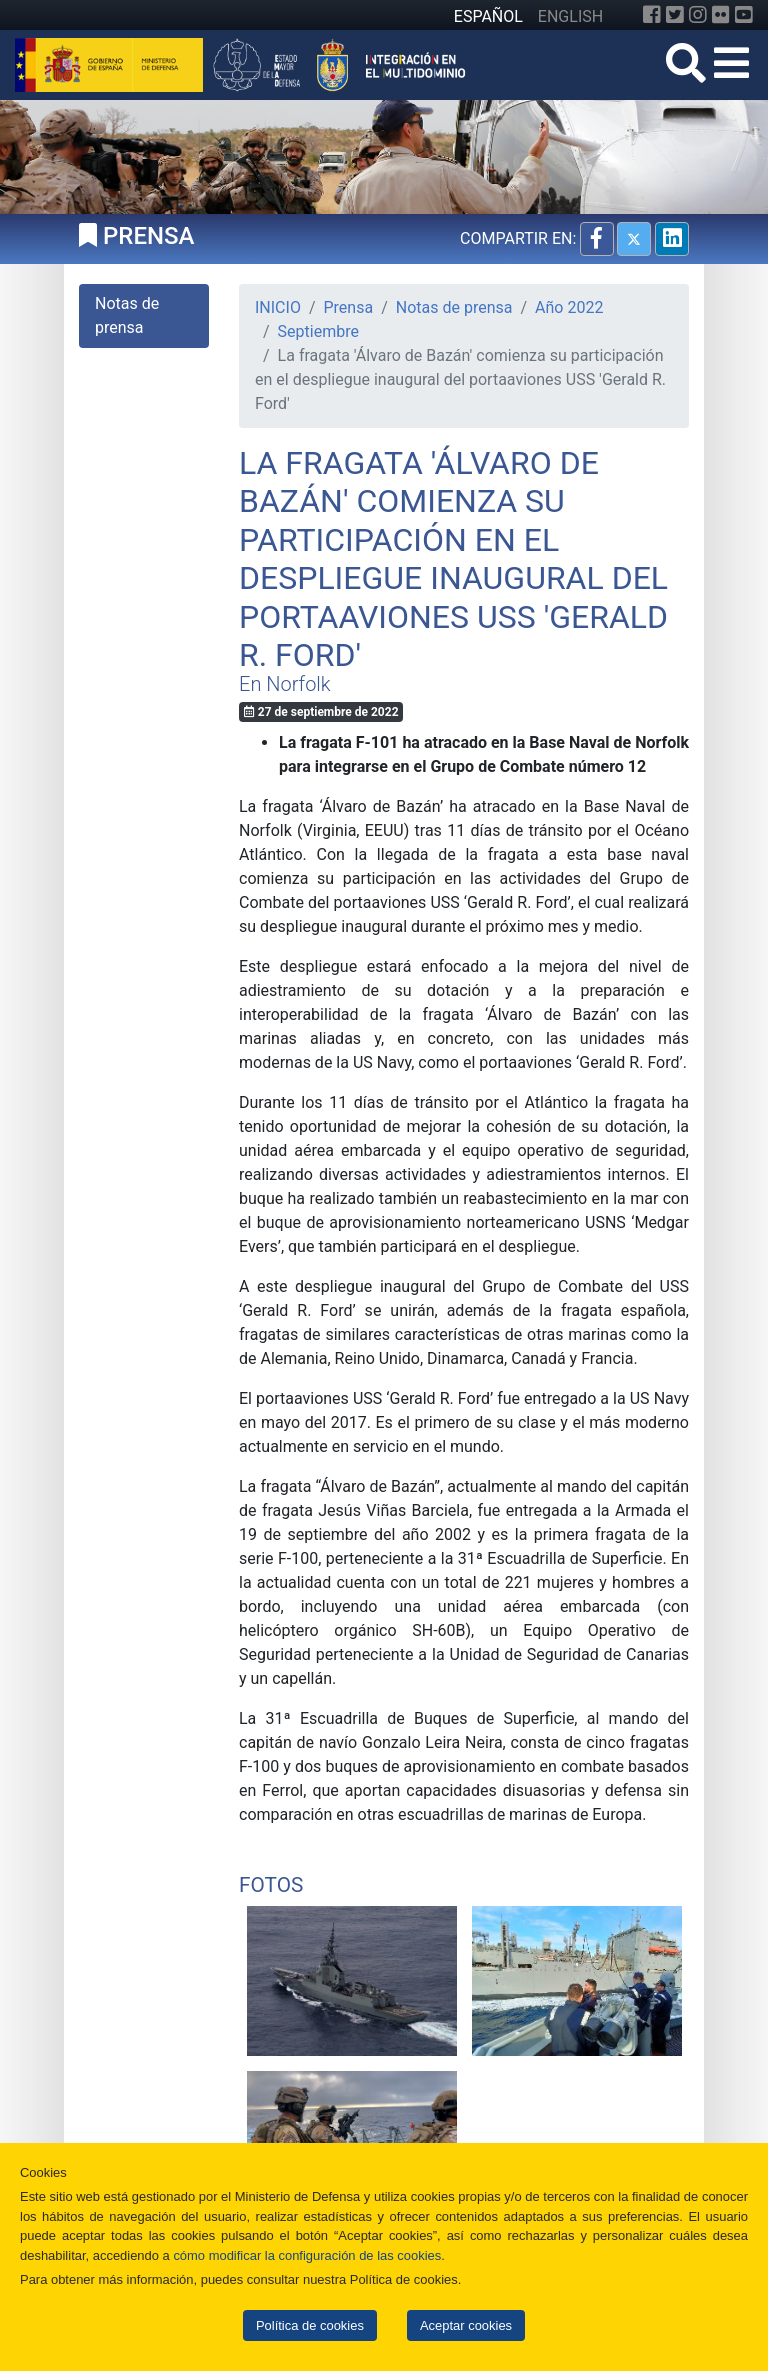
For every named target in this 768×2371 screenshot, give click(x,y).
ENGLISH (570, 16)
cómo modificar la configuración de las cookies (307, 2255)
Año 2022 (569, 307)
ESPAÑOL (488, 16)
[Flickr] (721, 15)
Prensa (349, 307)
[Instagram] (698, 15)
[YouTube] (744, 15)
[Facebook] (652, 15)
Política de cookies (310, 2325)
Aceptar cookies (466, 2325)
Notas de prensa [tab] (127, 315)
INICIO (278, 307)
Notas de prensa (454, 307)
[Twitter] (675, 15)
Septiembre (318, 331)
